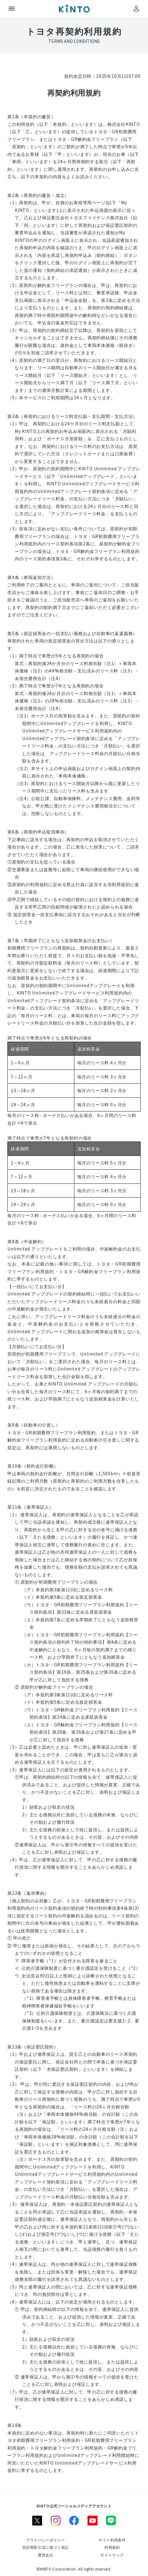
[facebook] (74, 2520)
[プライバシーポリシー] (45, 2539)
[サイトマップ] (112, 2554)
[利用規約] (112, 2547)
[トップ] (74, 9)
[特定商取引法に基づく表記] (45, 2547)
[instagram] (55, 2520)
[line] (111, 2520)
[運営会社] (45, 2554)
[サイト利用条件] (112, 2539)
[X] (37, 2520)
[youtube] (92, 2520)
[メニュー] (11, 8)
